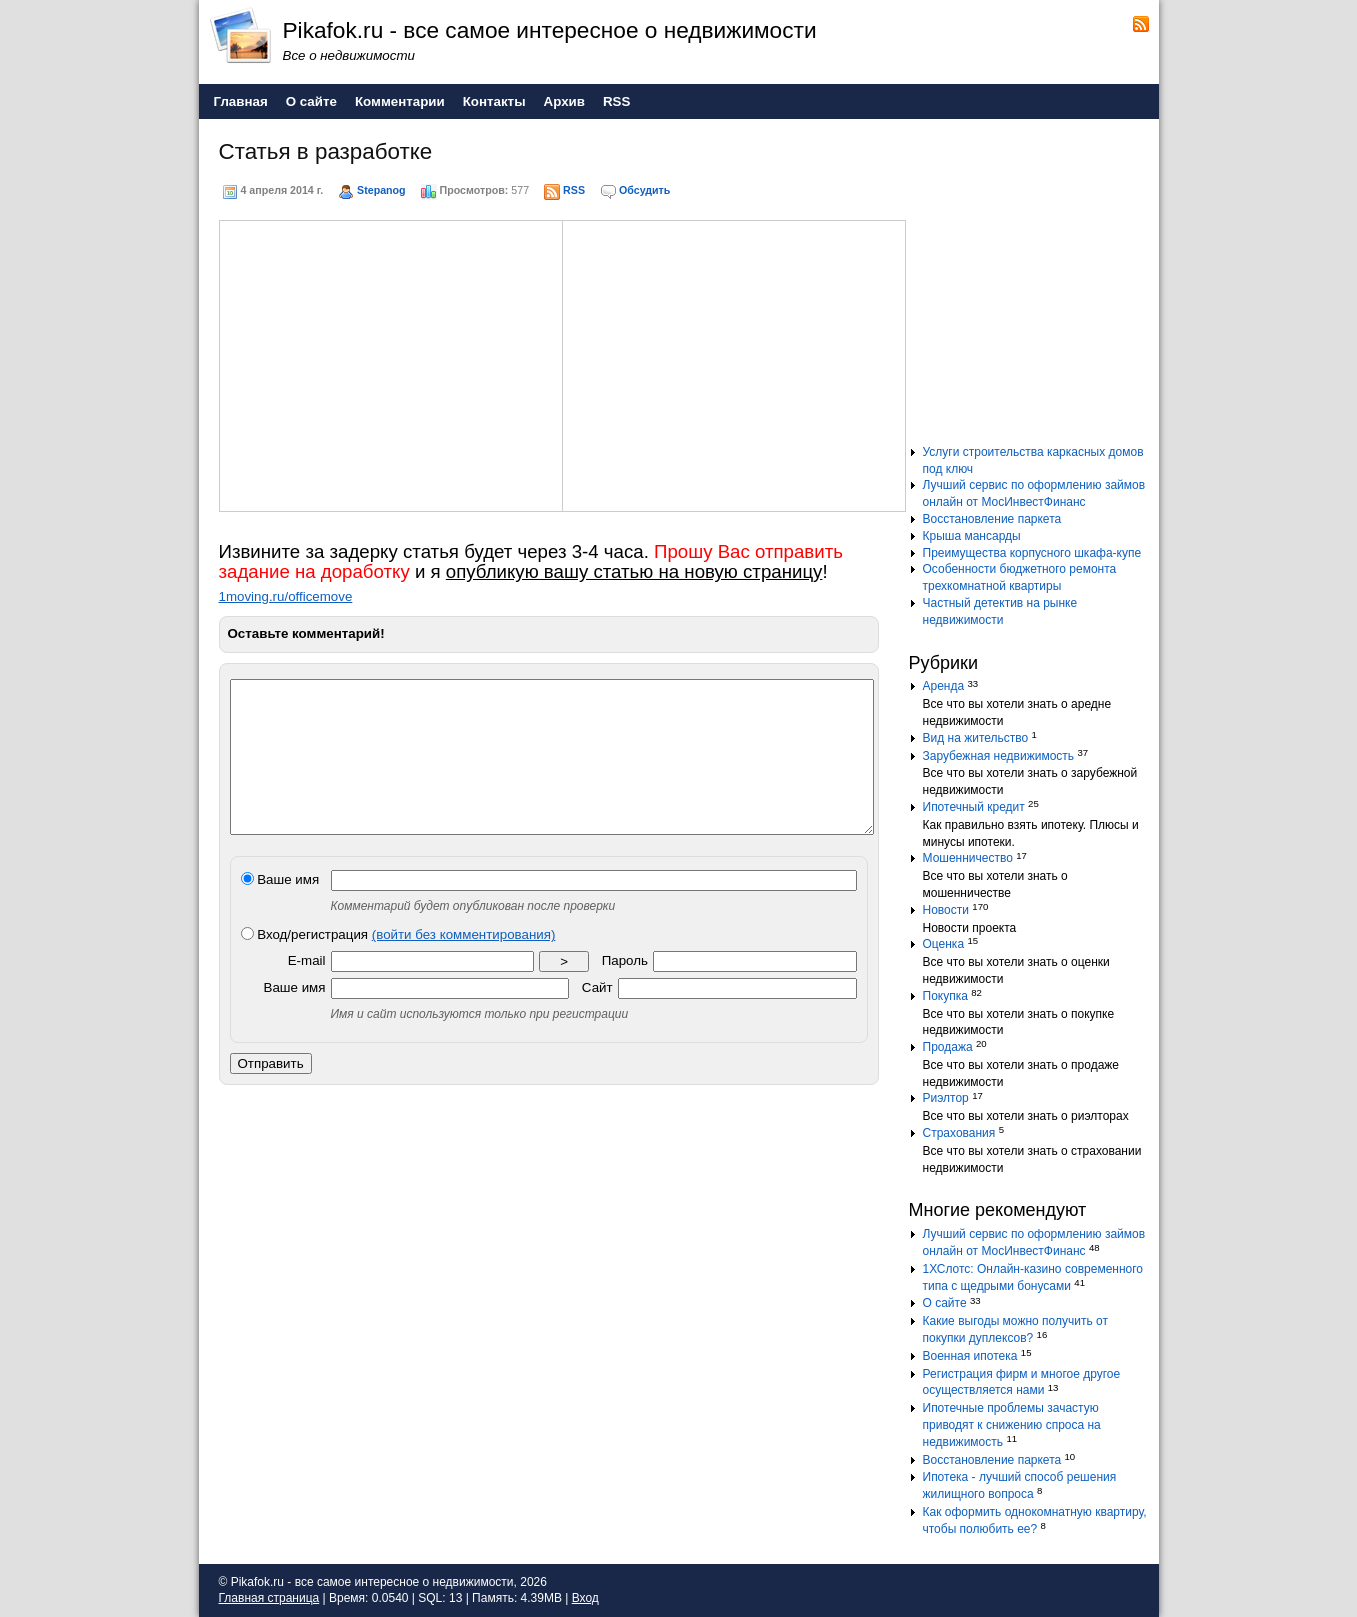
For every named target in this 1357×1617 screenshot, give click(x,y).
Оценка (944, 944)
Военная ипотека (970, 1356)
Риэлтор (946, 1098)
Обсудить (644, 190)
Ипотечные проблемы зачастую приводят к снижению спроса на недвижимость (1012, 1425)
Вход (585, 1598)
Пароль (625, 990)
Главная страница (269, 1598)
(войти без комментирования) (464, 964)
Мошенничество (968, 858)
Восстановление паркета (992, 519)
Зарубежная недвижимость (999, 756)
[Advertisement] (391, 363)
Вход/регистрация (398, 964)
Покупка (945, 996)
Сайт (597, 1017)
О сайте (945, 1303)
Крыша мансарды (972, 536)
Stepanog (381, 190)
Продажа (948, 1047)
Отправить (271, 1093)
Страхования (959, 1133)
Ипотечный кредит (974, 807)
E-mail (307, 990)
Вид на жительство (976, 738)
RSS (574, 190)
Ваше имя (280, 909)
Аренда (944, 686)
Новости (946, 910)
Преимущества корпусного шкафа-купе (1032, 553)
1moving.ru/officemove (286, 596)
